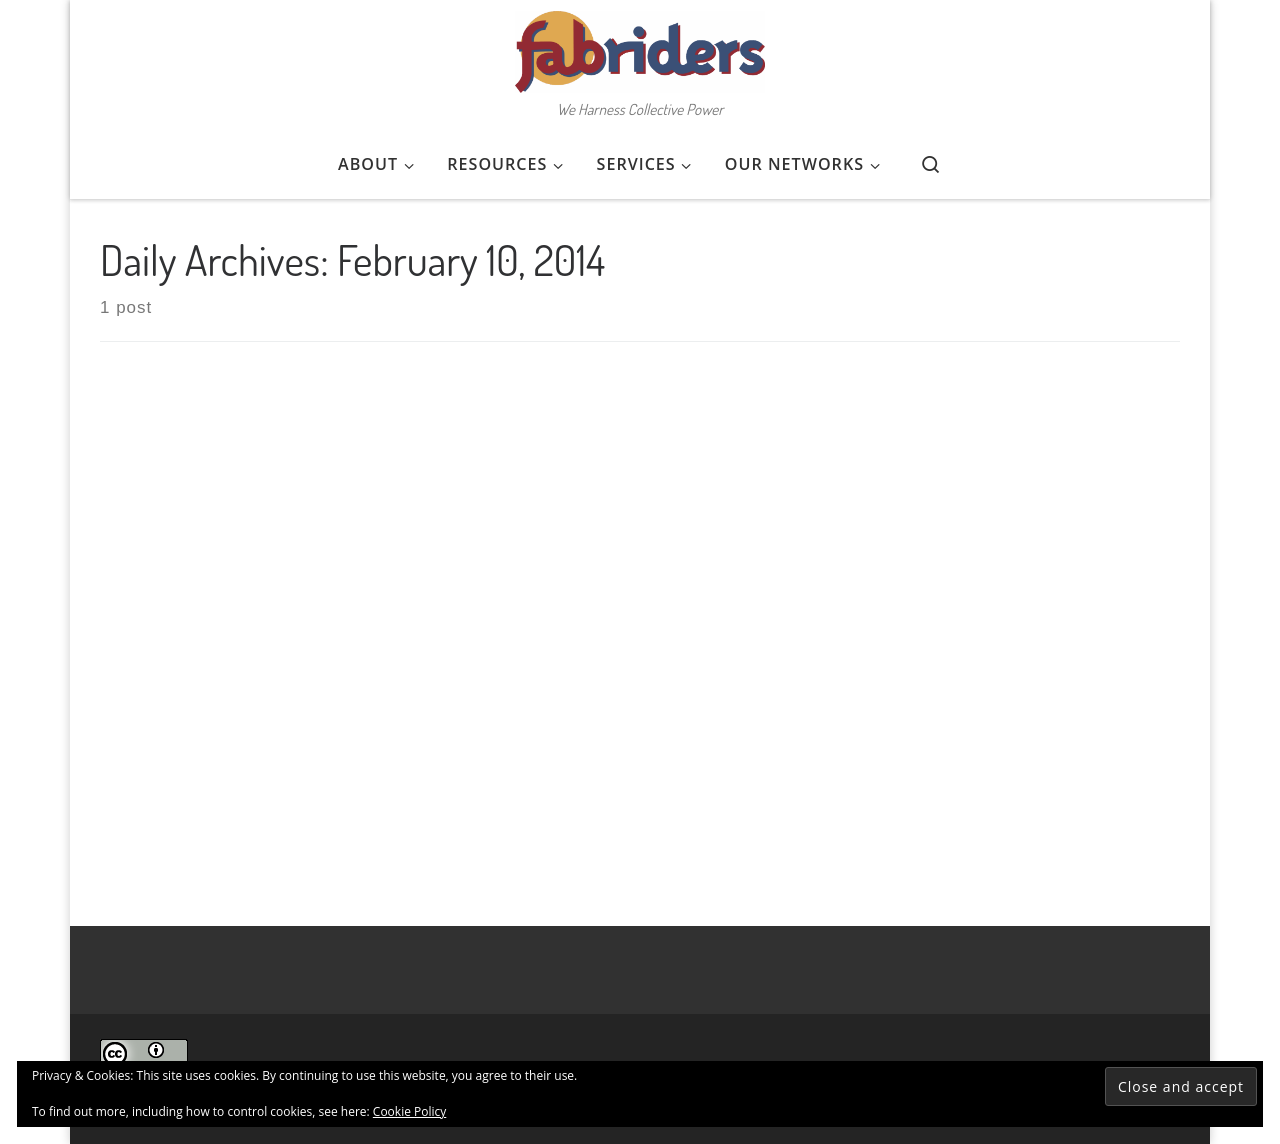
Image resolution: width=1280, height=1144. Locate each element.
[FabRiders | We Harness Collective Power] (640, 46)
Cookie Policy (409, 1111)
